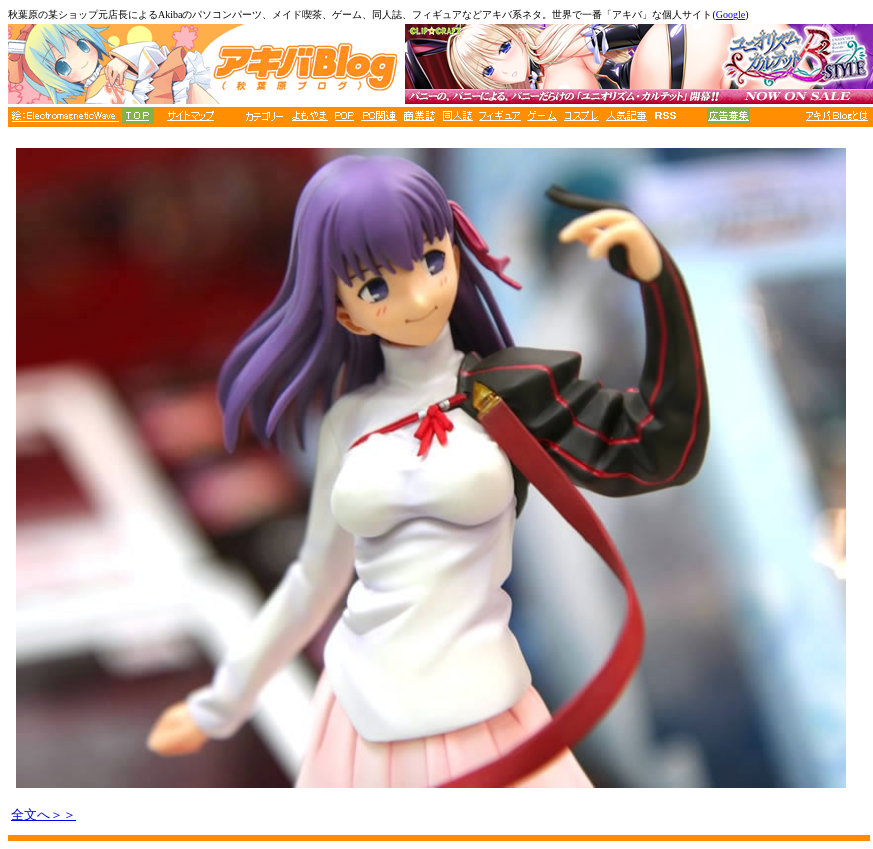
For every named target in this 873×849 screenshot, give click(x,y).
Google (730, 14)
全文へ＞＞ (43, 814)
